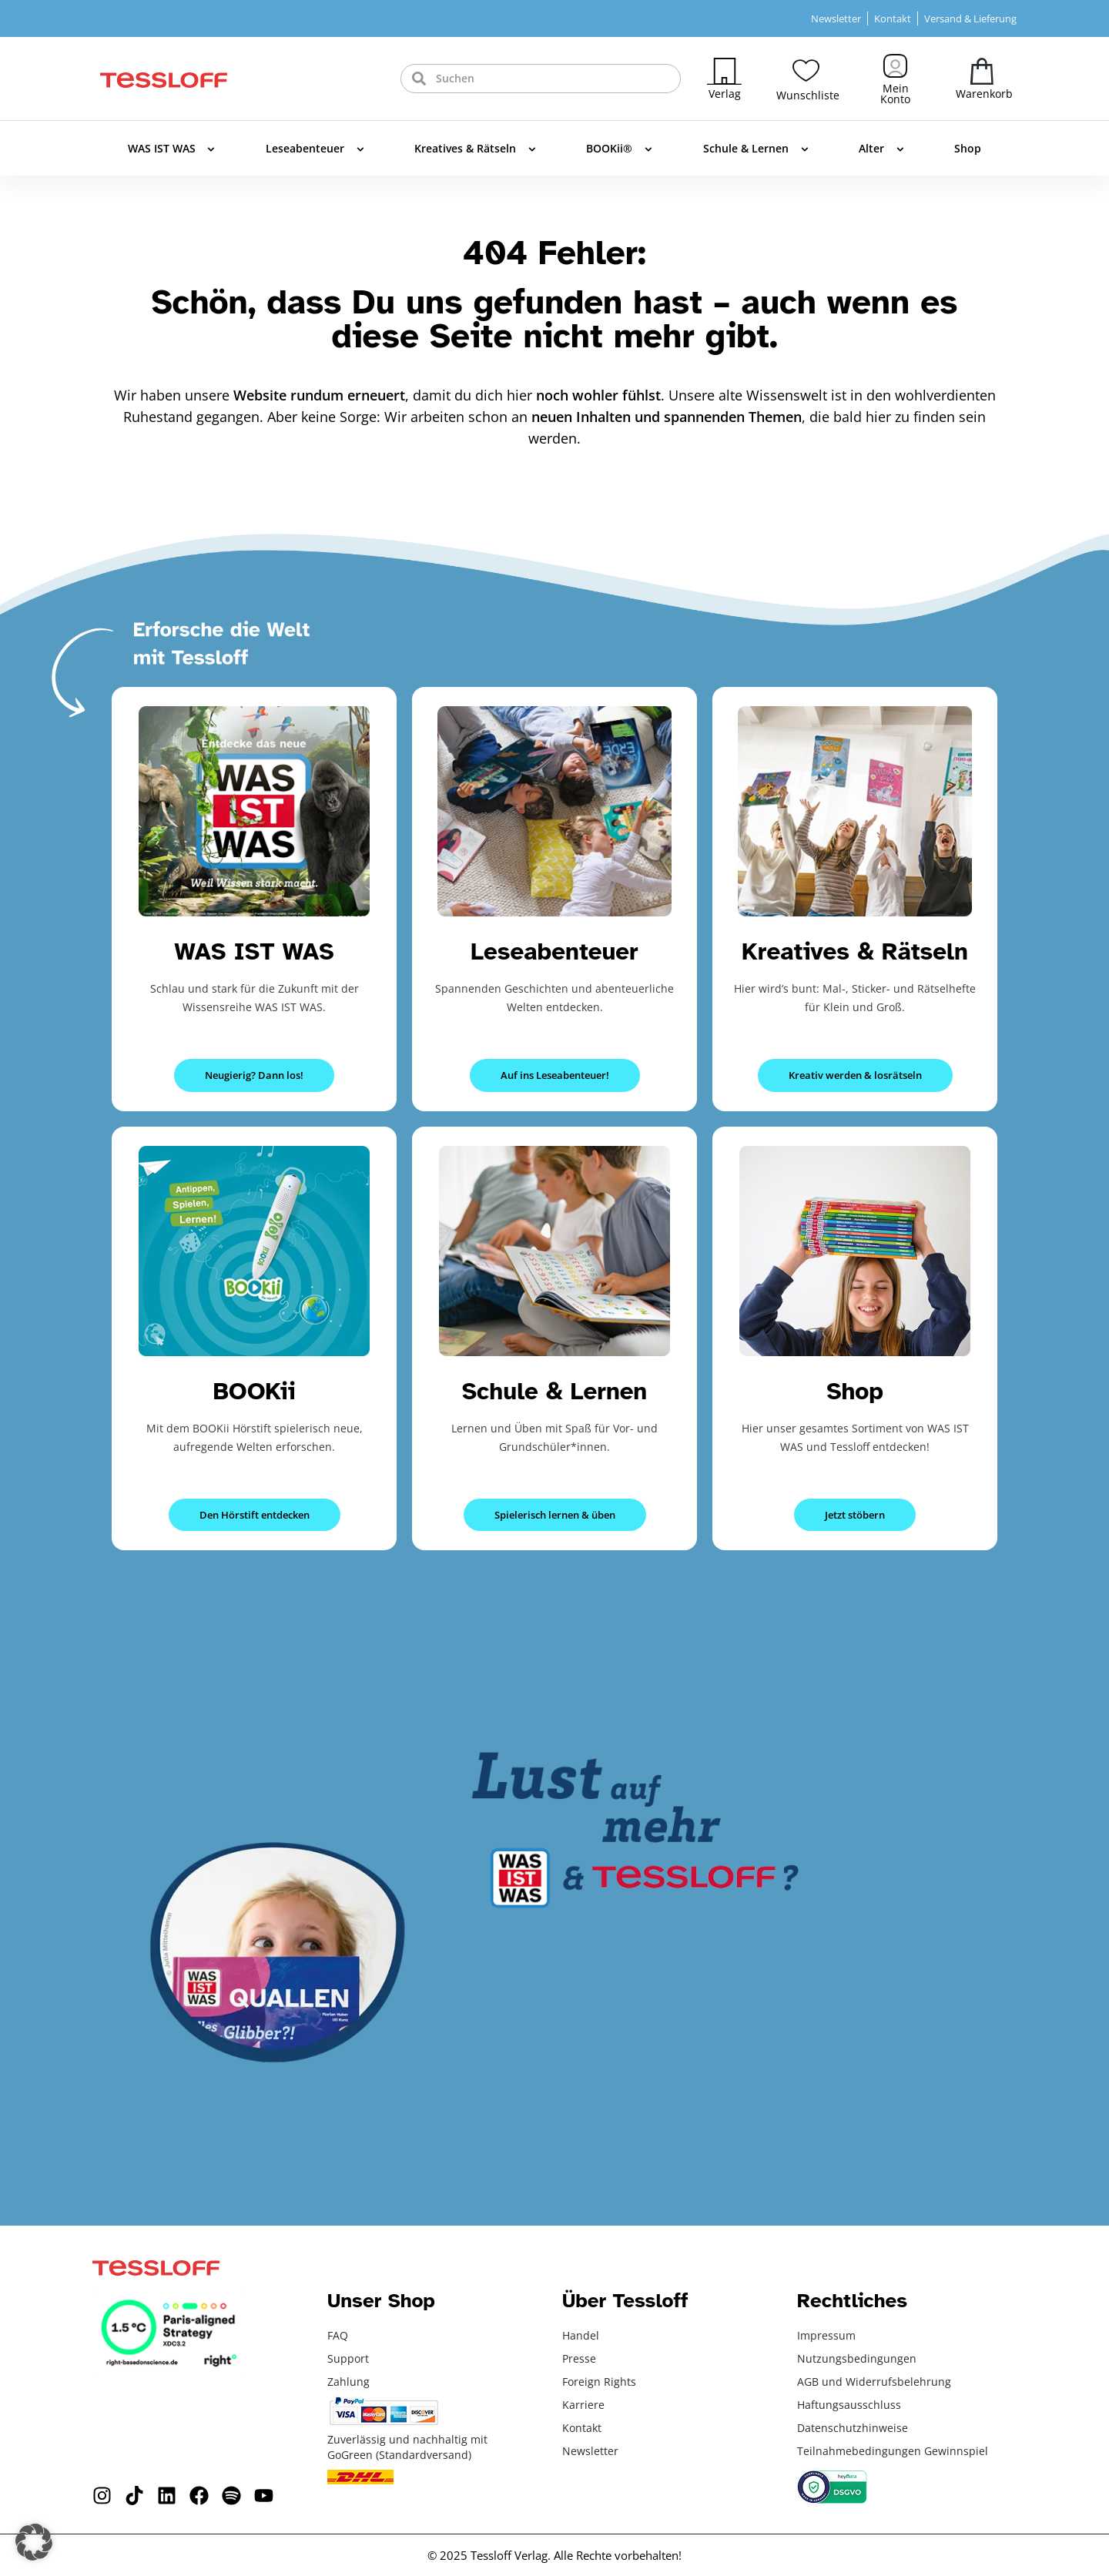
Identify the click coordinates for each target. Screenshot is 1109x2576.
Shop (967, 148)
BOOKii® (619, 149)
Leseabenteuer (315, 149)
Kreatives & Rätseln (475, 149)
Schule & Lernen (756, 149)
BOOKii (255, 1391)
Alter (881, 149)
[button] (34, 2542)
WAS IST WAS (172, 149)
